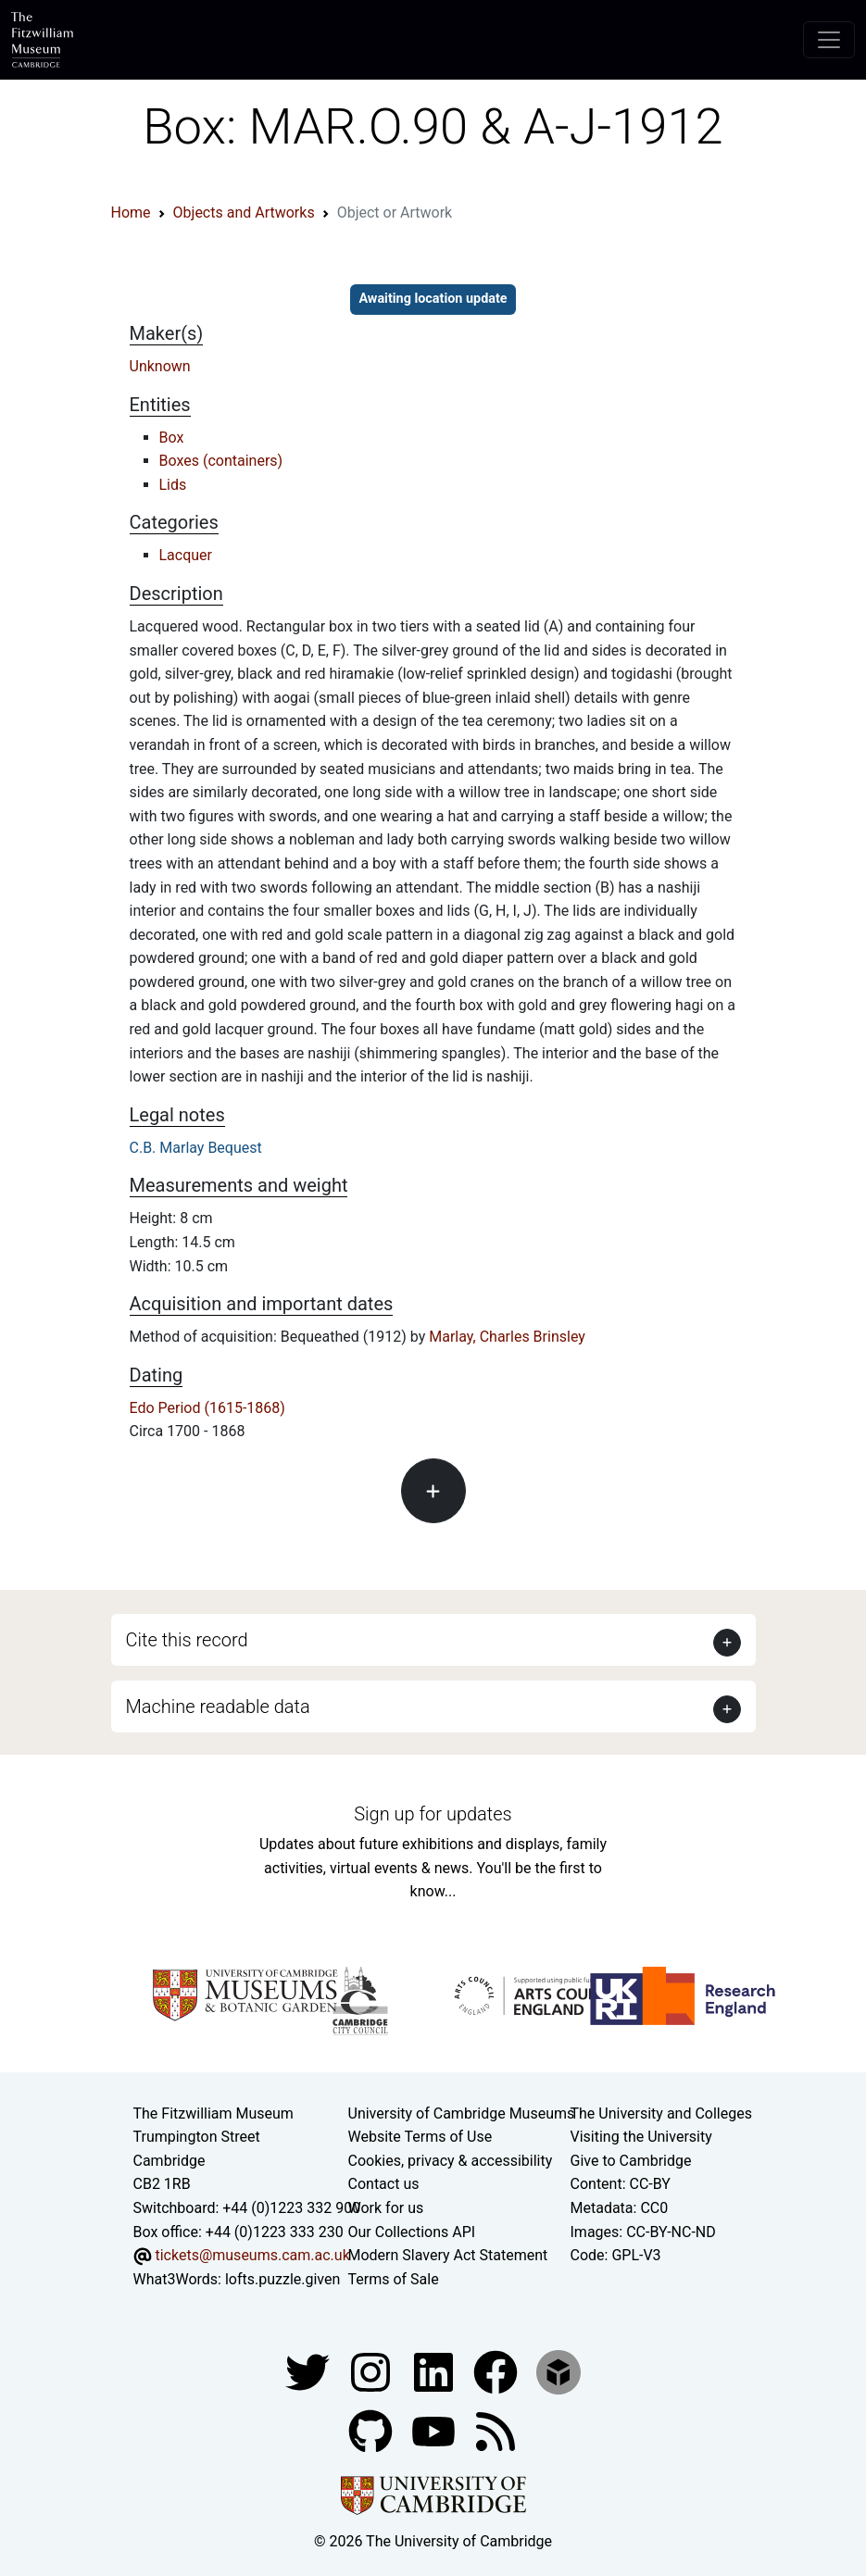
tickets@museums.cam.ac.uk (252, 2255)
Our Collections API (412, 2232)
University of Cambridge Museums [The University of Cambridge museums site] (461, 2113)
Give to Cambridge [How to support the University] (631, 2161)
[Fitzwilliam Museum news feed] (495, 2431)
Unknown (160, 366)
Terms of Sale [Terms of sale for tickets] (393, 2279)
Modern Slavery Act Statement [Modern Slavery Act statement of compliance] (448, 2255)
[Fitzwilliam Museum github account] (372, 2431)
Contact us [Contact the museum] (384, 2184)
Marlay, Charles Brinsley (507, 1336)
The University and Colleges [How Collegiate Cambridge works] (661, 2113)
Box (171, 437)
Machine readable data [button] (218, 1706)
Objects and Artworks (244, 212)
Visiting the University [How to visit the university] (641, 2136)
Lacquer (186, 555)
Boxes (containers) (221, 460)
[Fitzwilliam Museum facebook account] (435, 2372)
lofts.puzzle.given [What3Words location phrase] (282, 2279)
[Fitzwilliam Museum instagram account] (372, 2372)
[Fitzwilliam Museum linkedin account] (497, 2372)
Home (131, 212)
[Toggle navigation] (829, 39)
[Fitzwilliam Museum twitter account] (309, 2372)
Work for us (386, 2208)
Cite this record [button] (187, 1640)
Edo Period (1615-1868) (207, 1408)
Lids (173, 485)
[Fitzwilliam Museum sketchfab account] (558, 2372)
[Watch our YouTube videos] (435, 2431)
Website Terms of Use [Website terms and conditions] (420, 2136)
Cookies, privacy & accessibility (450, 2161)
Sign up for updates (432, 1814)
